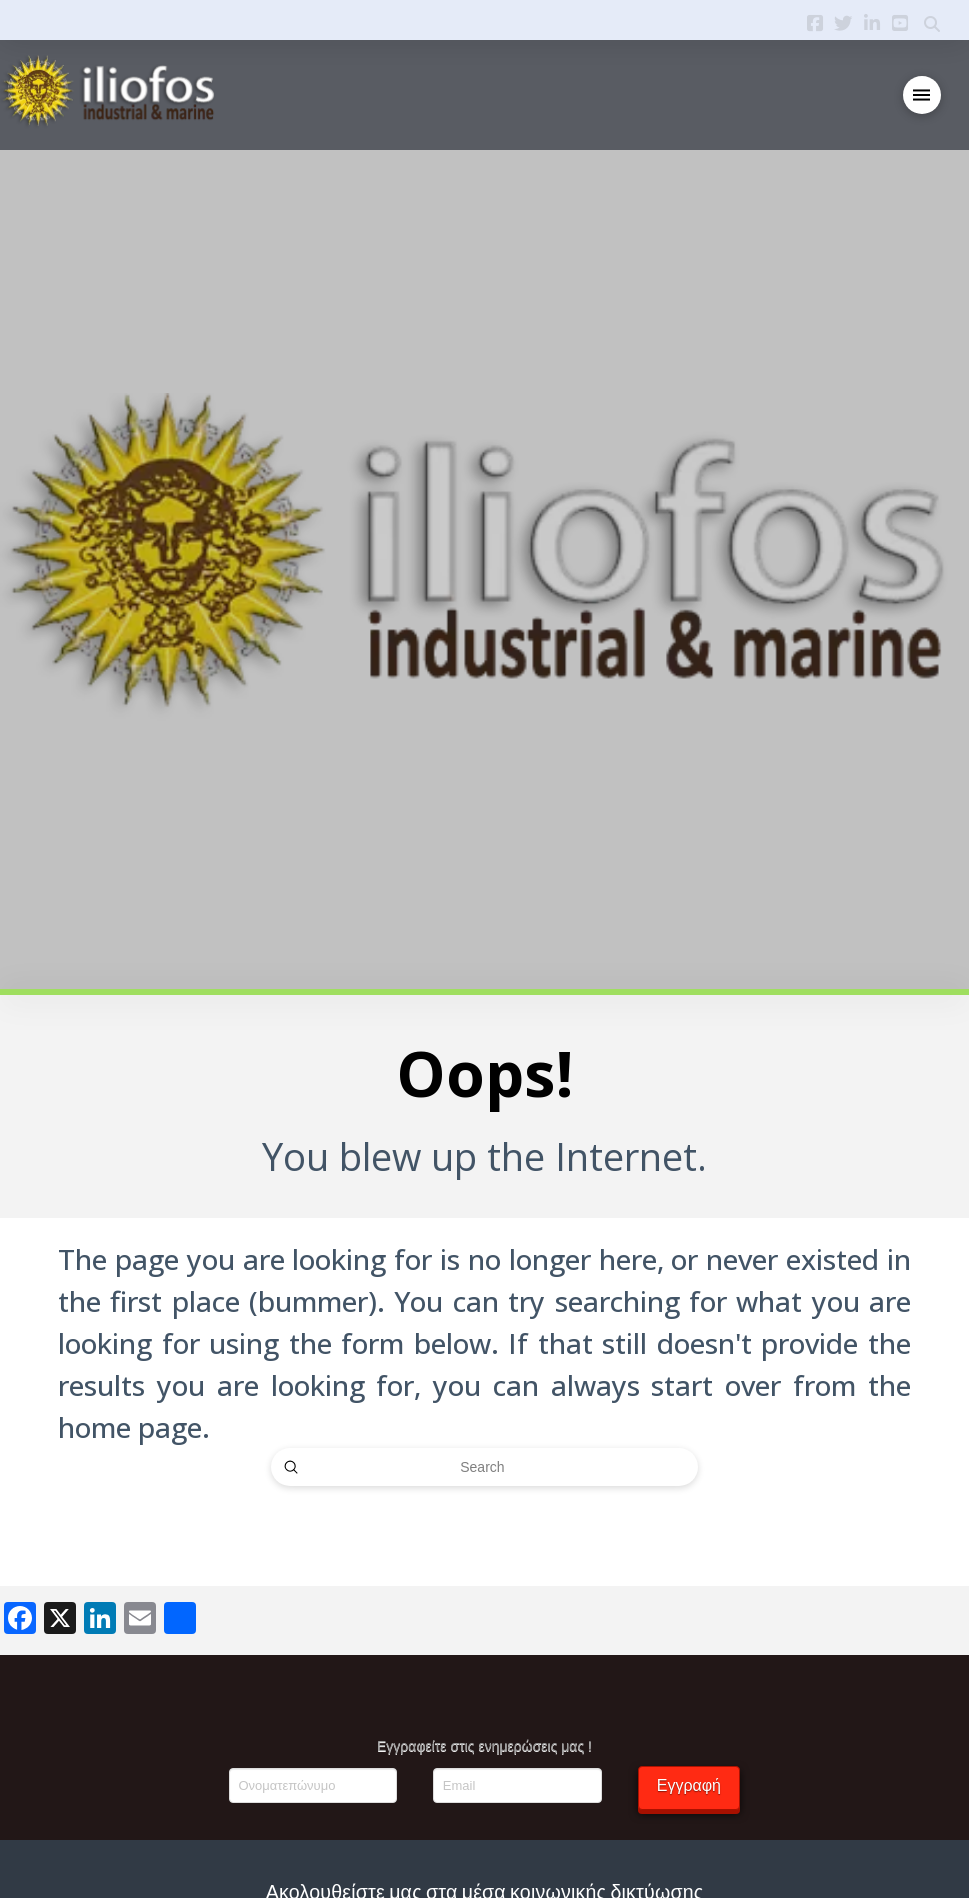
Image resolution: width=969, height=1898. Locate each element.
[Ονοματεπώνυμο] (313, 1785)
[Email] (517, 1785)
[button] (922, 95)
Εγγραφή (689, 1785)
